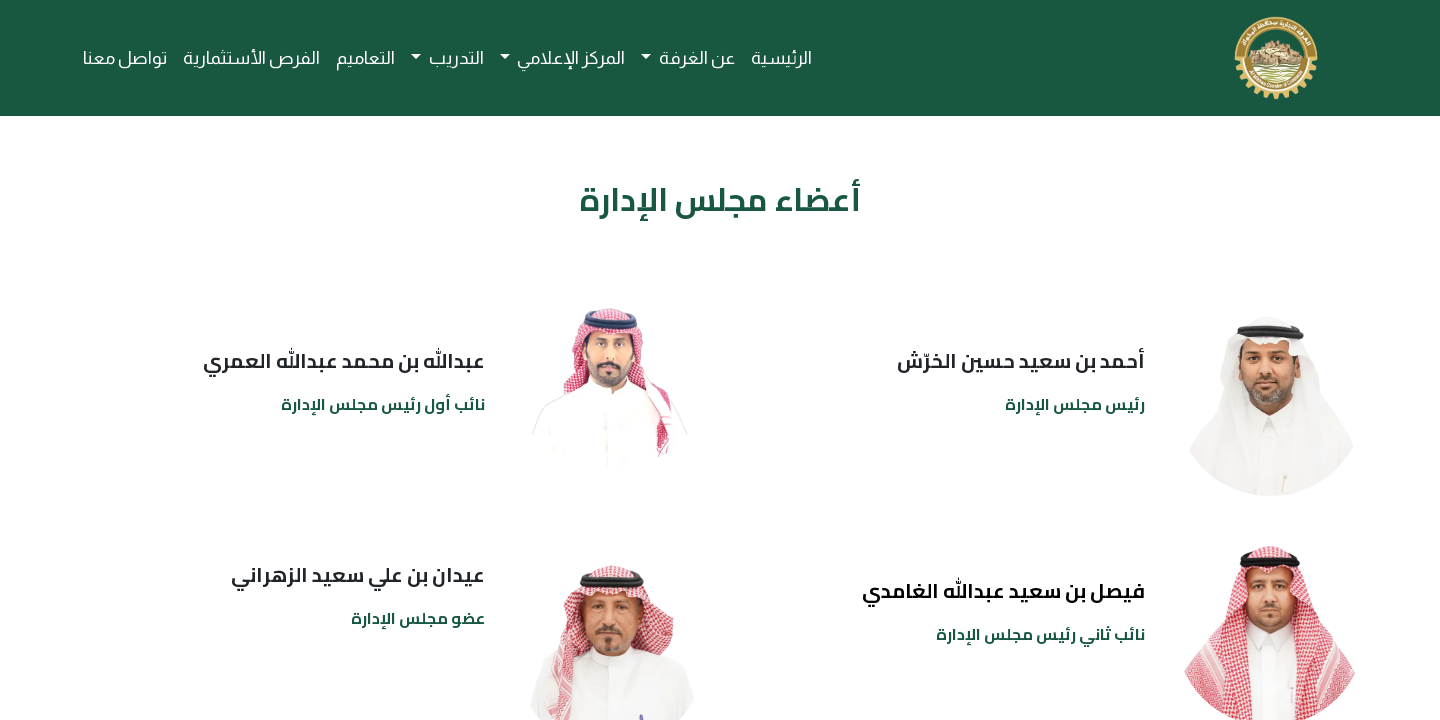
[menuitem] (781, 58)
